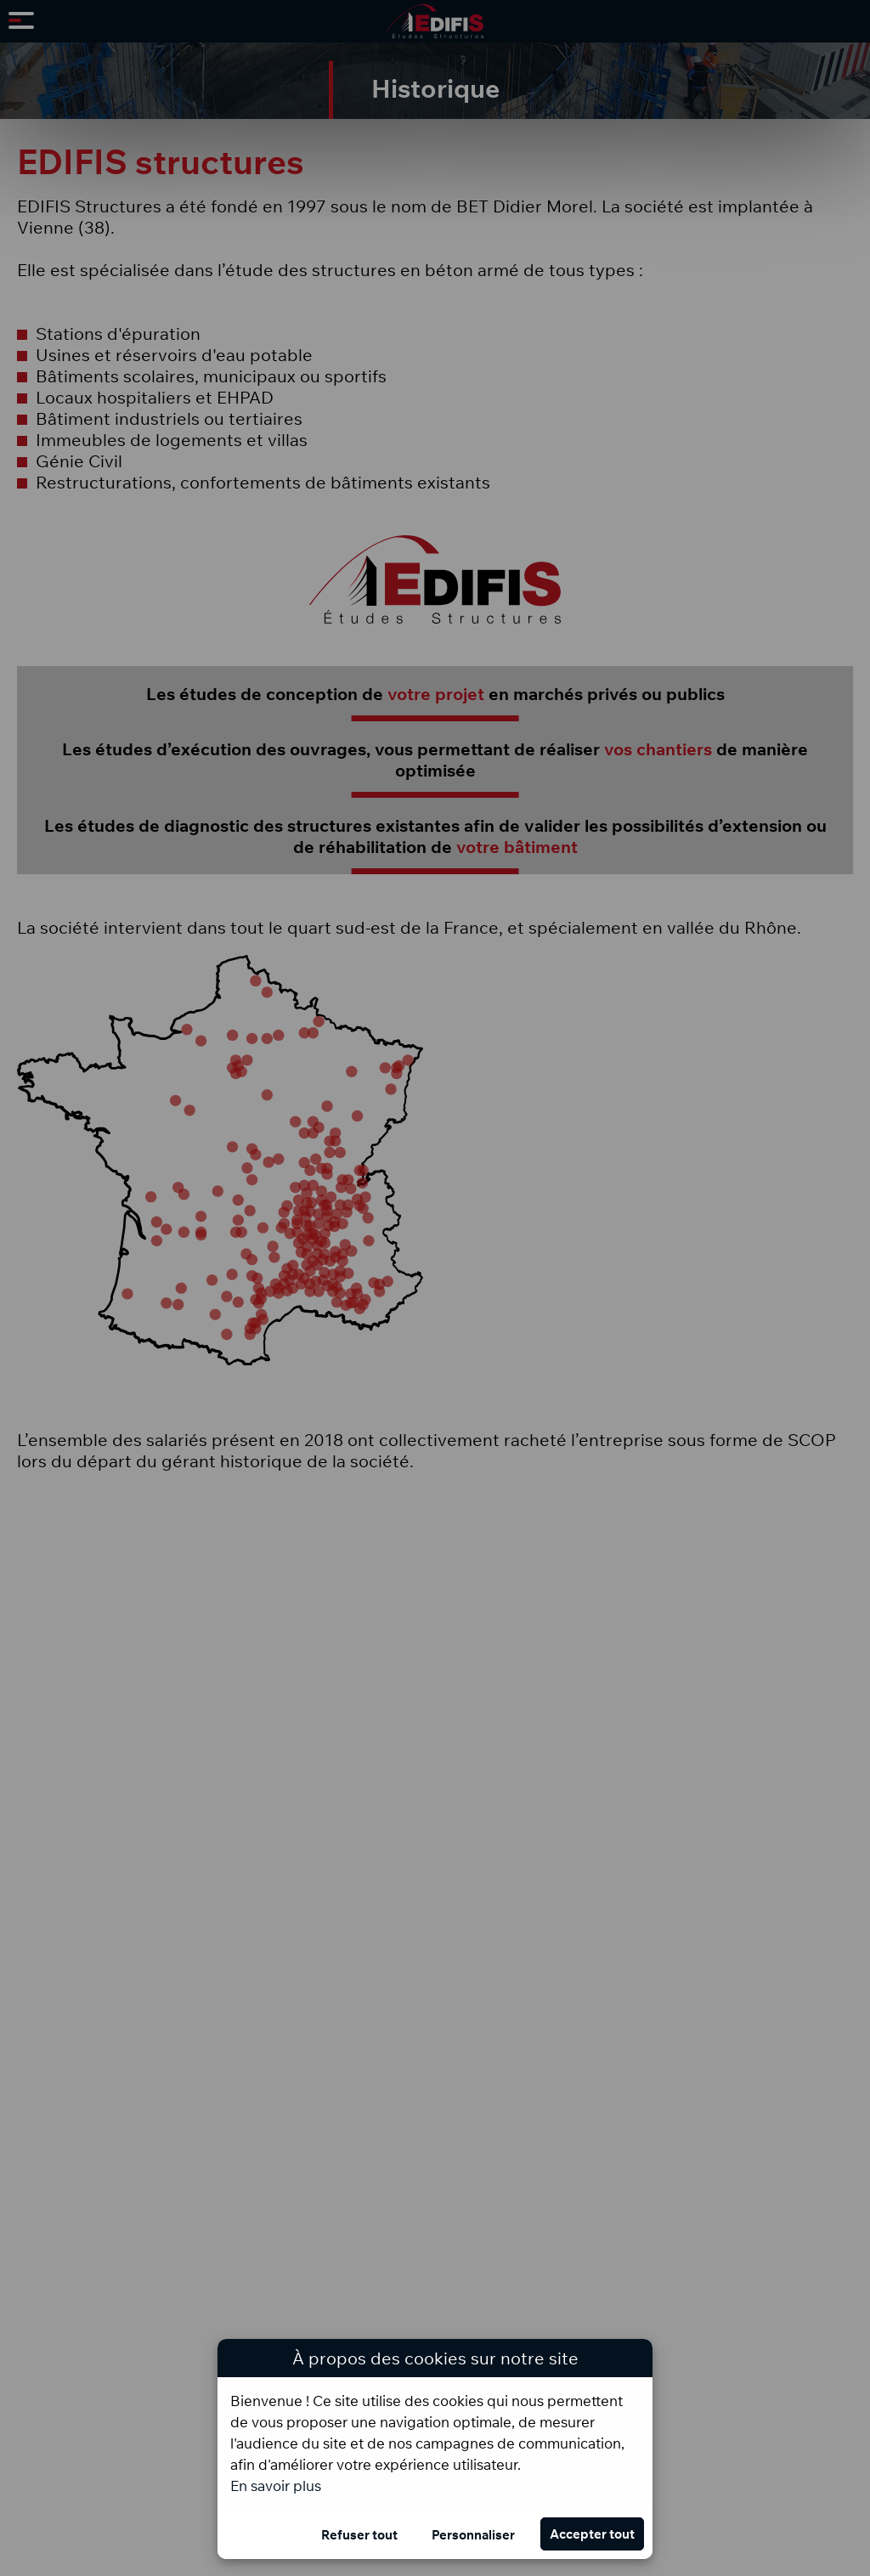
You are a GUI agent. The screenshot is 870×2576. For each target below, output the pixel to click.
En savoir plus (275, 2485)
